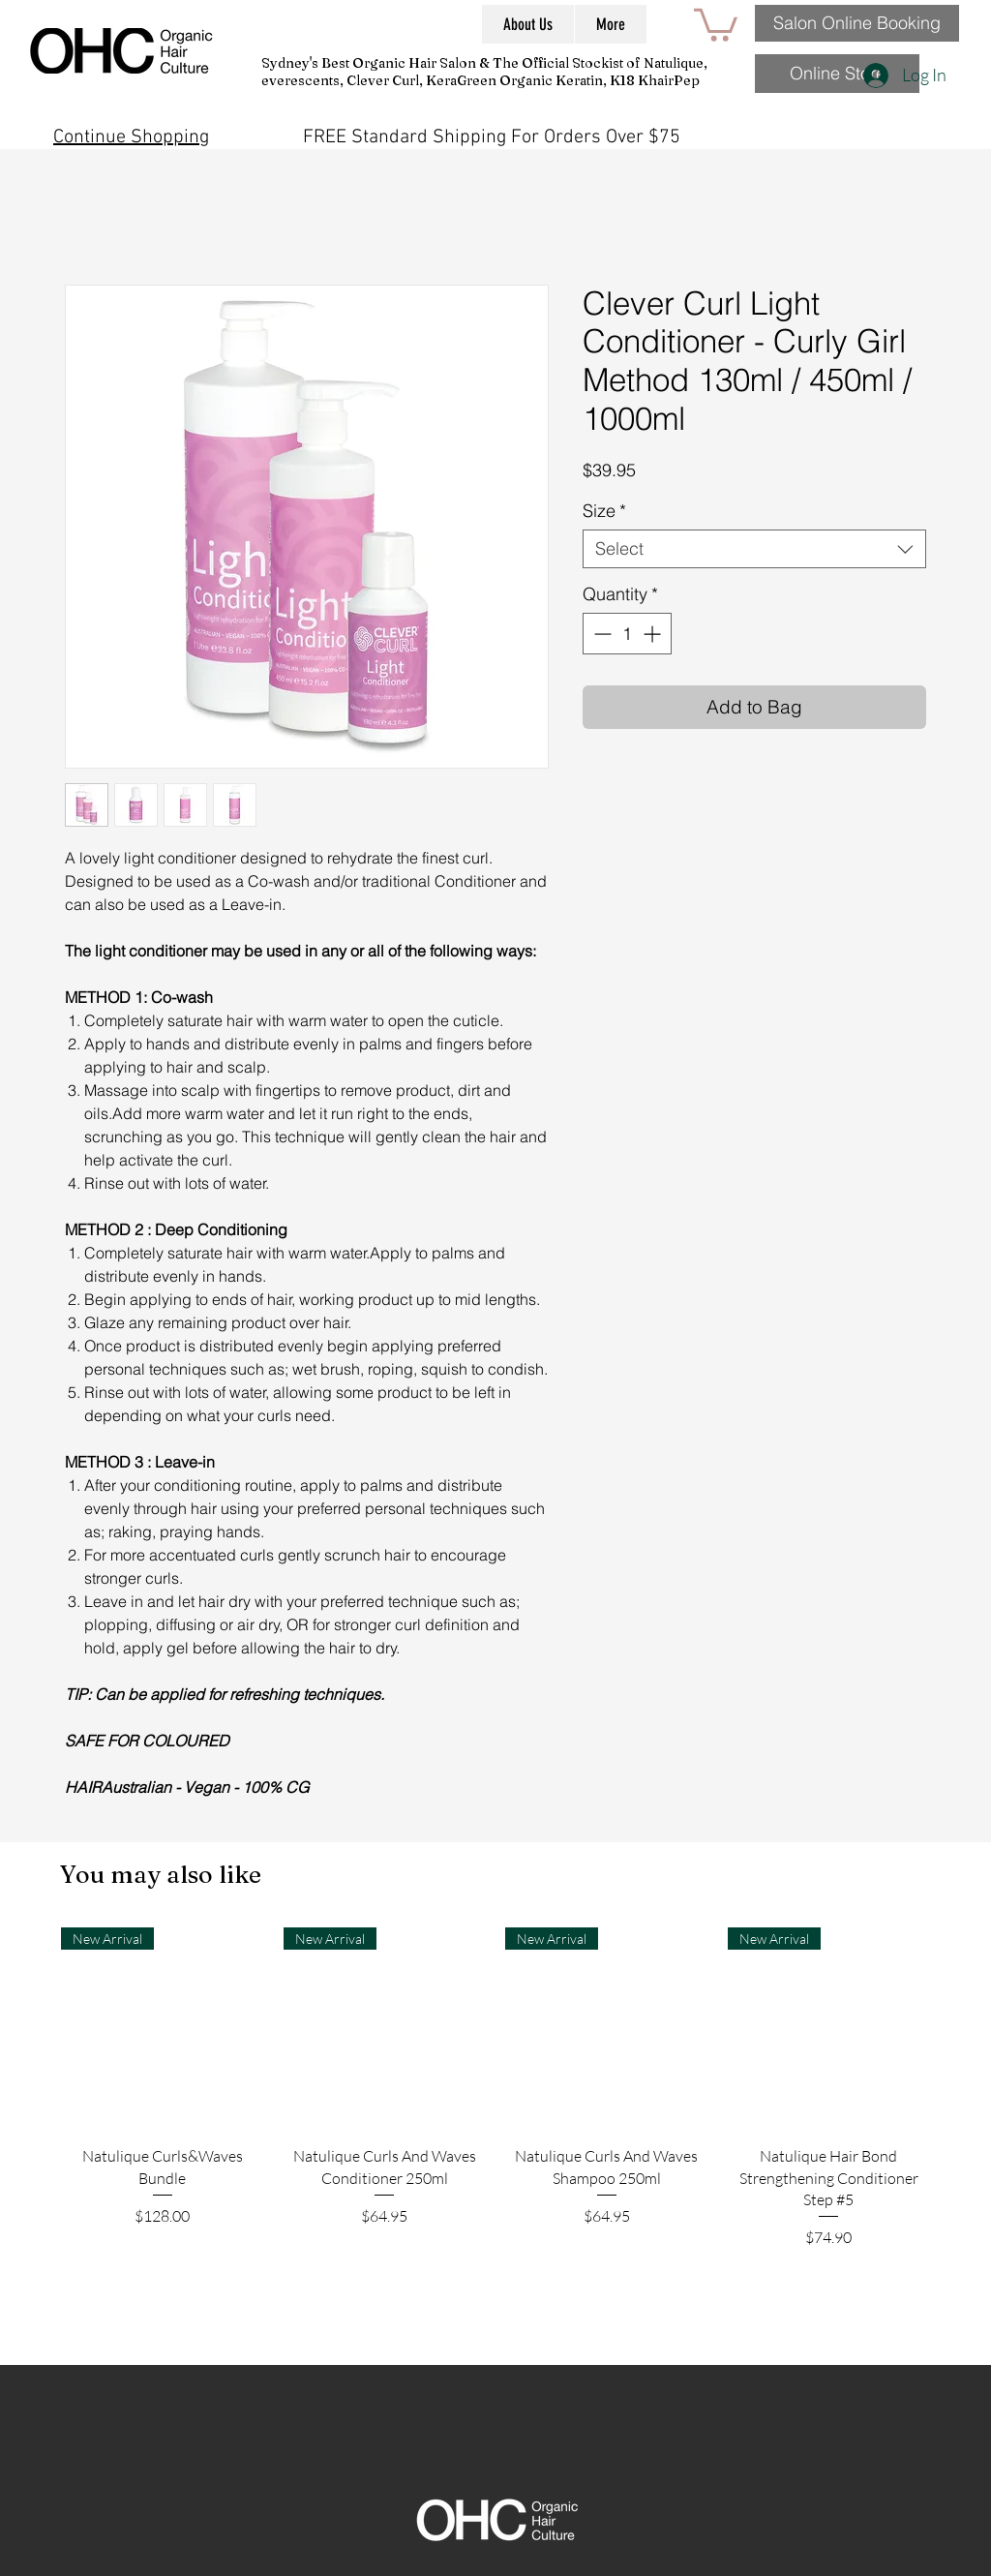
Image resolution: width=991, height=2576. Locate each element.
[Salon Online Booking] (857, 23)
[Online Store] (837, 73)
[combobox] (754, 549)
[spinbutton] (627, 633)
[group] (495, 2138)
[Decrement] (601, 633)
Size (604, 511)
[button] (715, 23)
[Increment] (654, 633)
